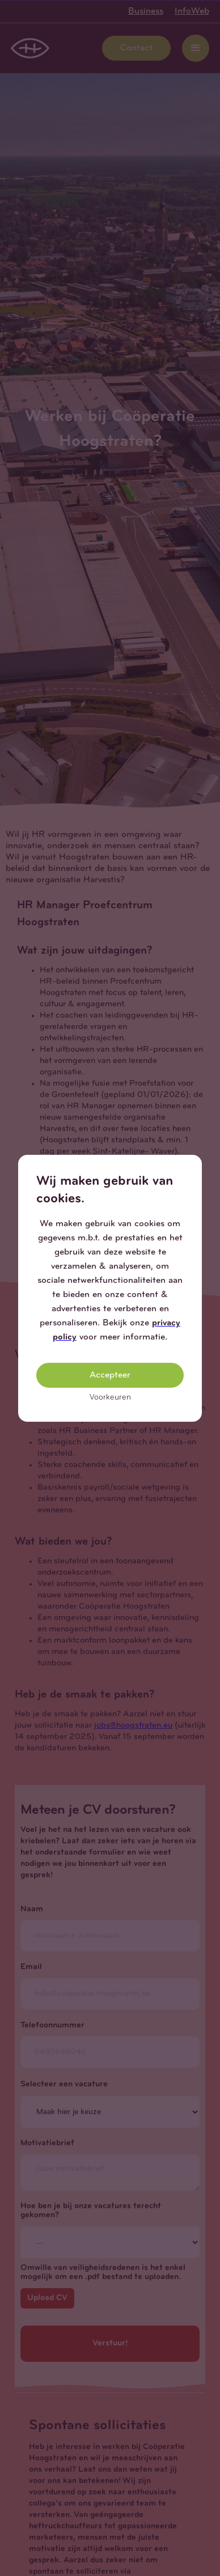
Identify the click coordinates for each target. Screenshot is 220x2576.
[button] (192, 1163)
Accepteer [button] (110, 1375)
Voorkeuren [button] (110, 1397)
